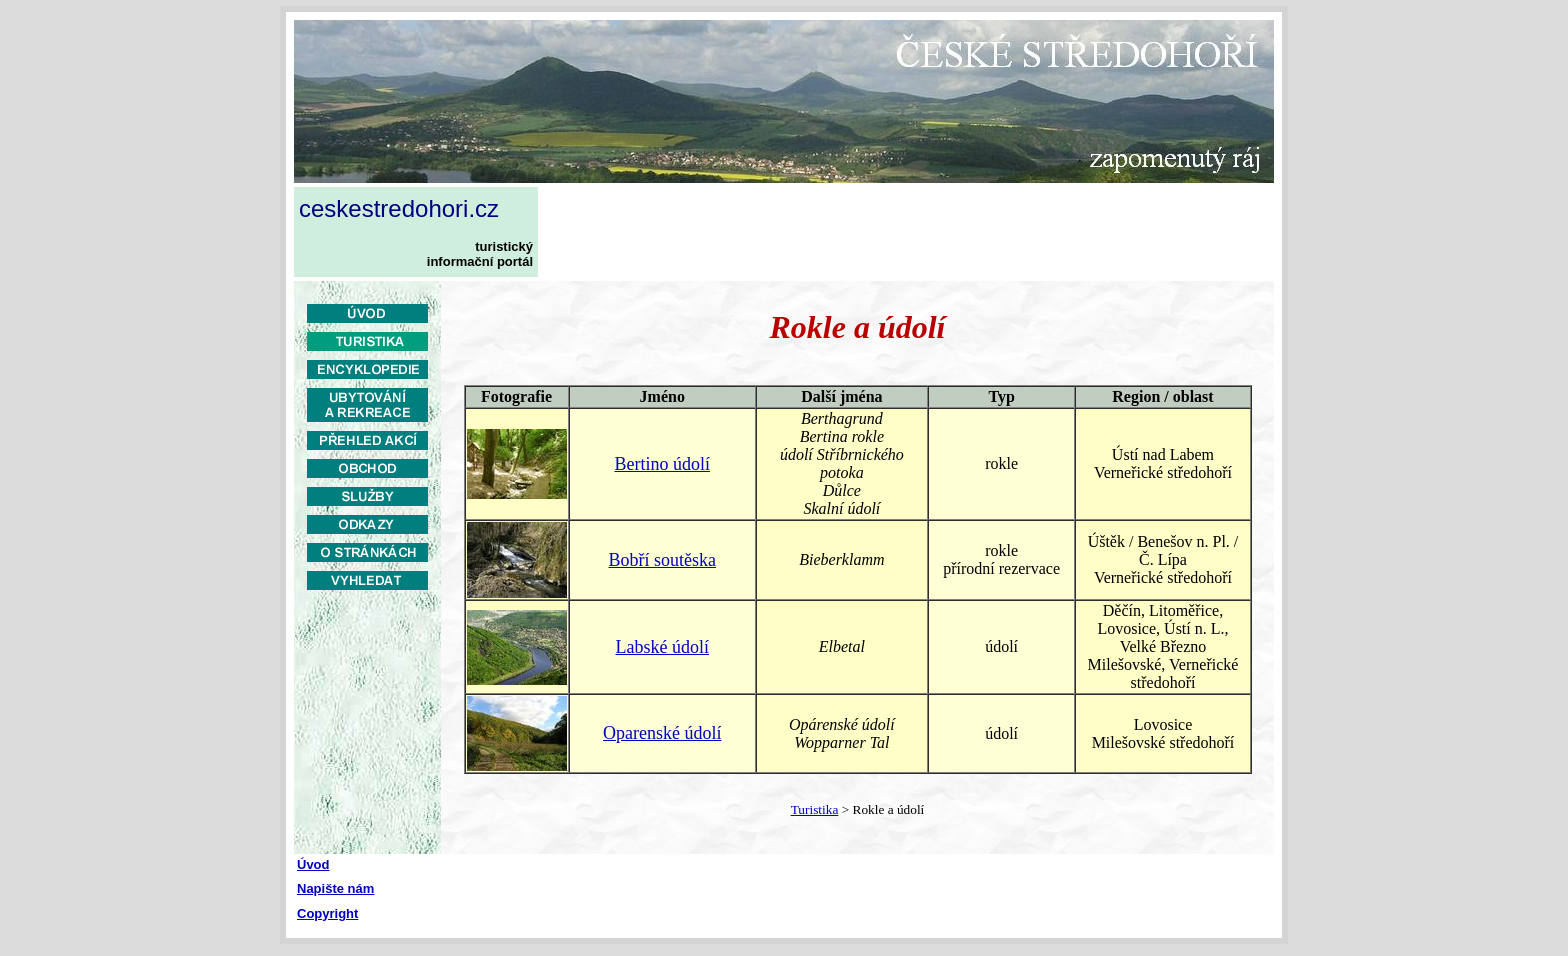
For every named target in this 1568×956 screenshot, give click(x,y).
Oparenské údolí (662, 733)
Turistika (815, 809)
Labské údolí (661, 647)
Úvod (313, 864)
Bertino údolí (662, 464)
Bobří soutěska (662, 560)
